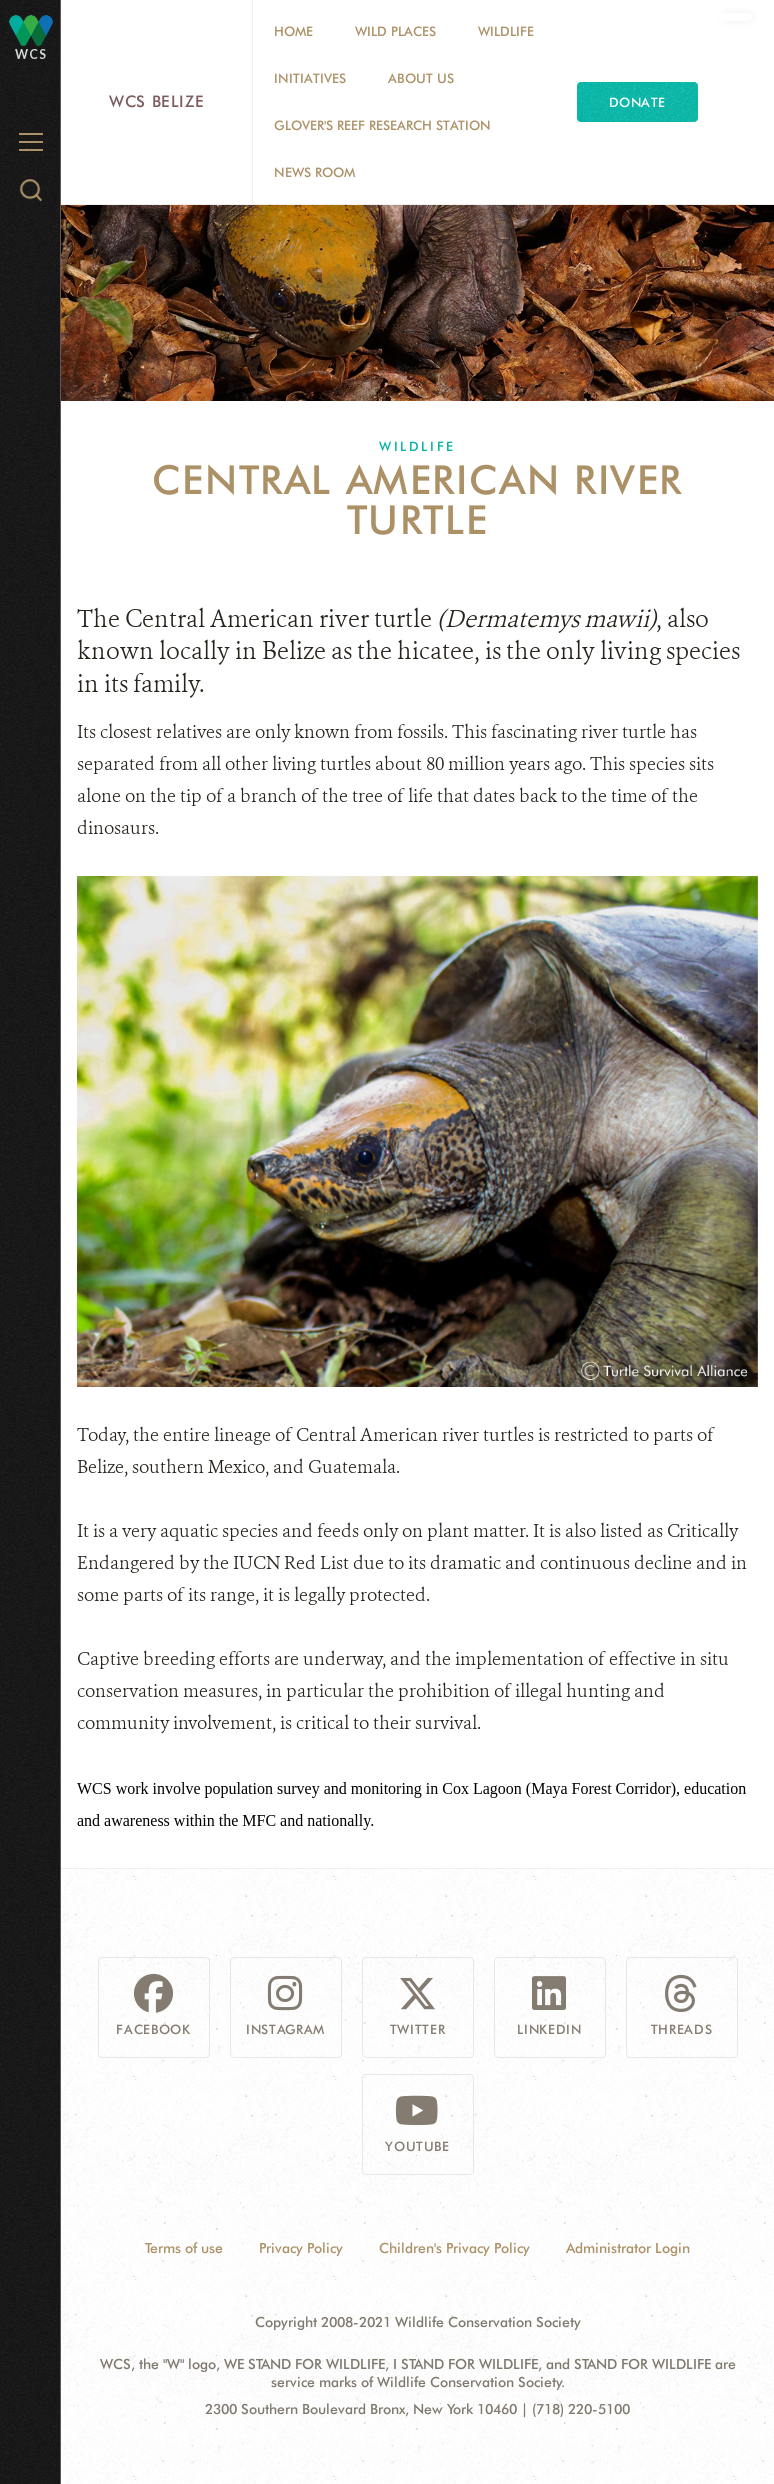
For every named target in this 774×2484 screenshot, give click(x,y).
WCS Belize (156, 101)
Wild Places (395, 31)
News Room (314, 172)
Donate (637, 102)
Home (293, 31)
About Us (421, 78)
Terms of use (184, 2248)
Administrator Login (628, 2248)
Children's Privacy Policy (454, 2248)
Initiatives (310, 78)
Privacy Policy (301, 2248)
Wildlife (506, 31)
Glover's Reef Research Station (382, 125)
